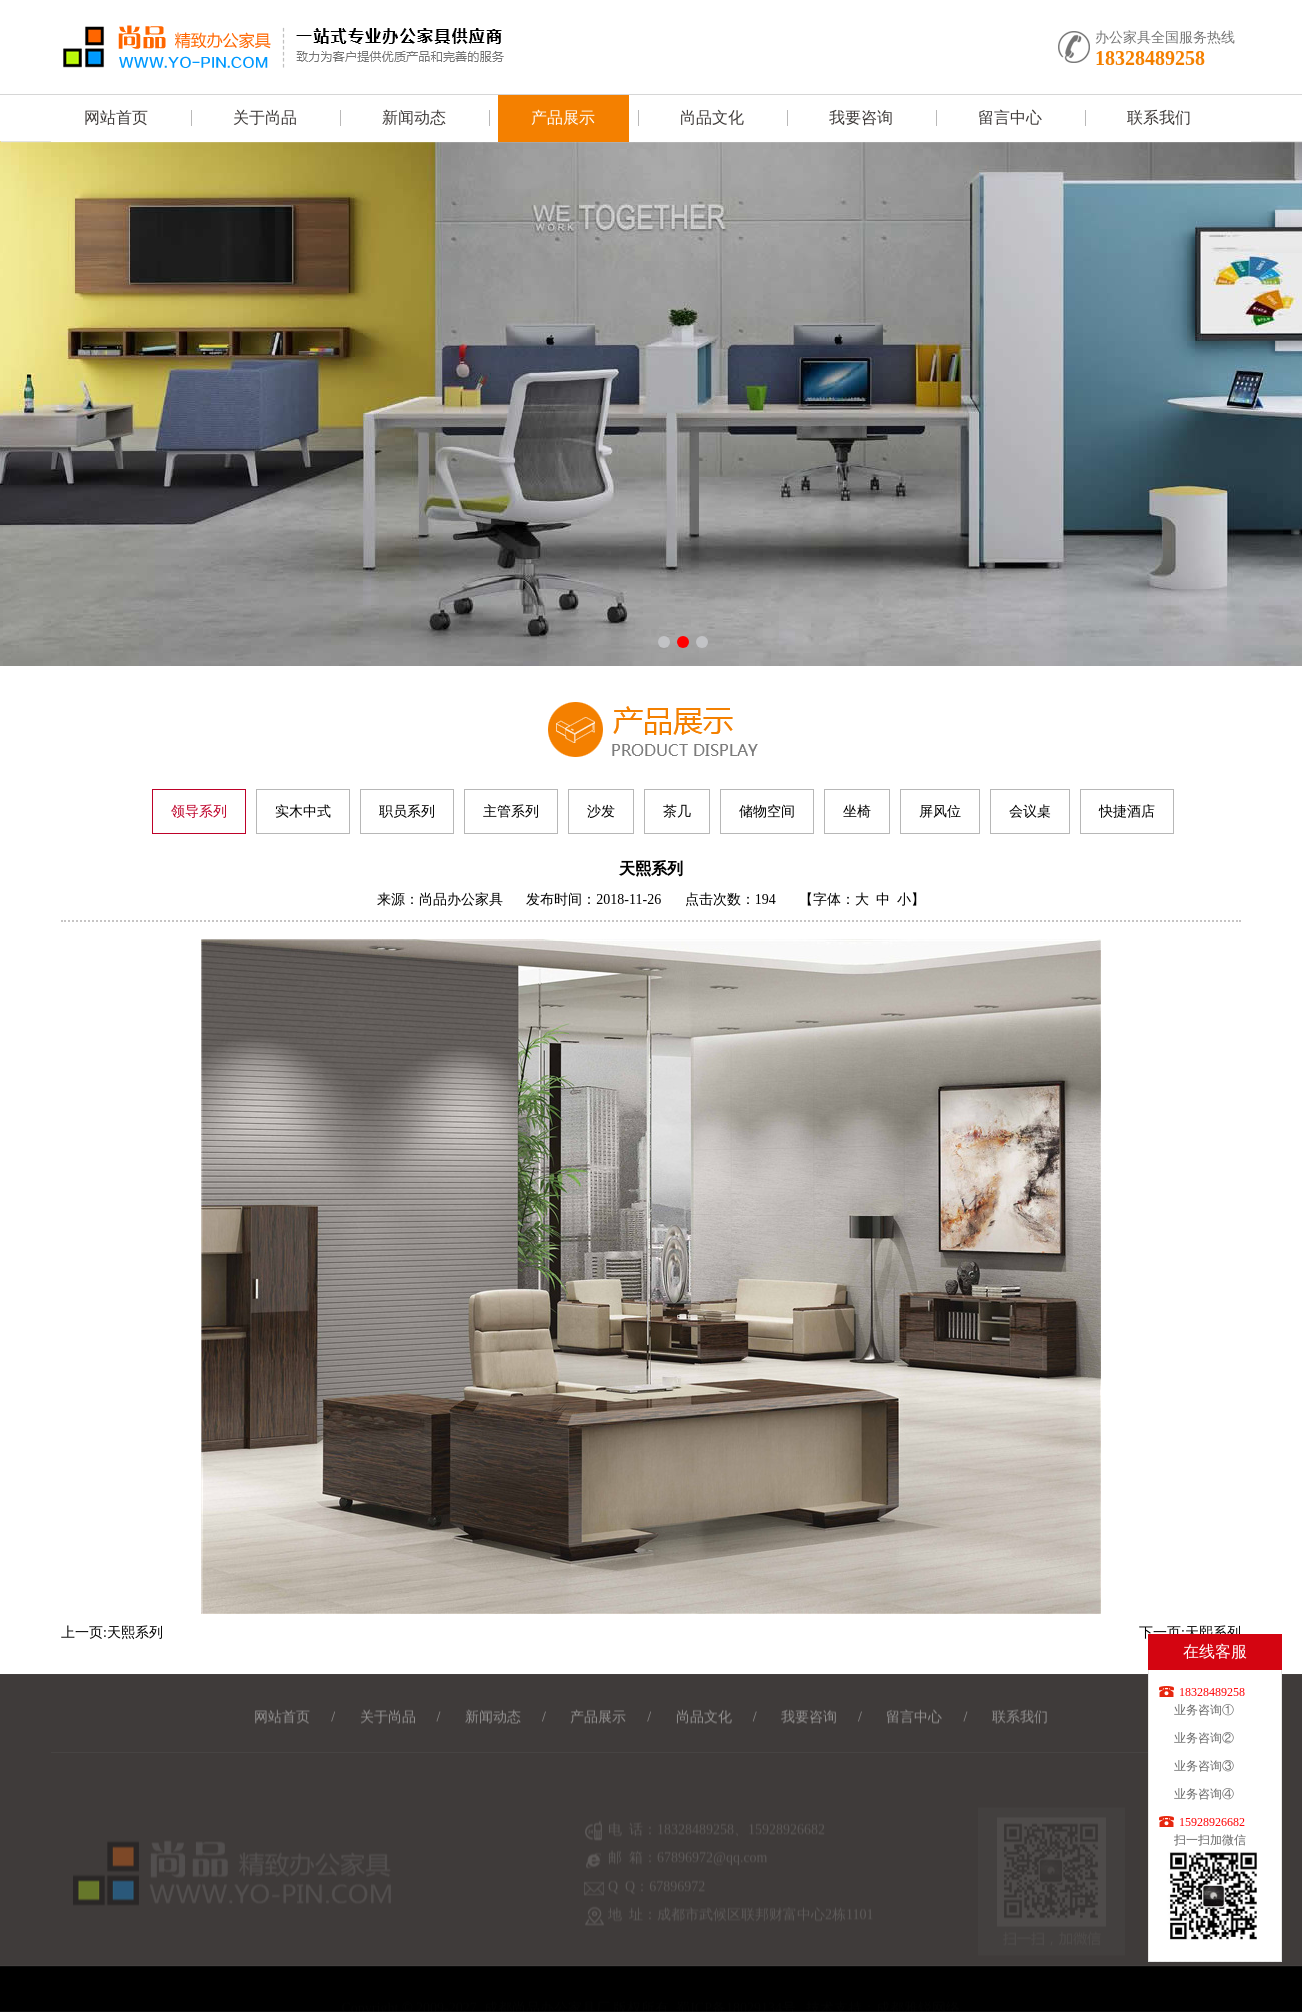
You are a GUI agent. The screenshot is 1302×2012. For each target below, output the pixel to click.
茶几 (677, 811)
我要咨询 (861, 117)
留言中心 (1010, 117)
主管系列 (511, 811)
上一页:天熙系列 (112, 1632)
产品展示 (563, 117)
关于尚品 (265, 117)
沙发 (601, 811)
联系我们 (1159, 117)
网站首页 (116, 117)
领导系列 (199, 811)
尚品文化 (712, 117)
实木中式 (303, 811)
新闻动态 (414, 117)
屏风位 (940, 811)
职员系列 (407, 811)
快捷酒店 (1127, 811)
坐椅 (857, 811)
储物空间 (767, 811)
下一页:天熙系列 (1190, 1632)
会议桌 (1030, 811)
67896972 (677, 1898)
